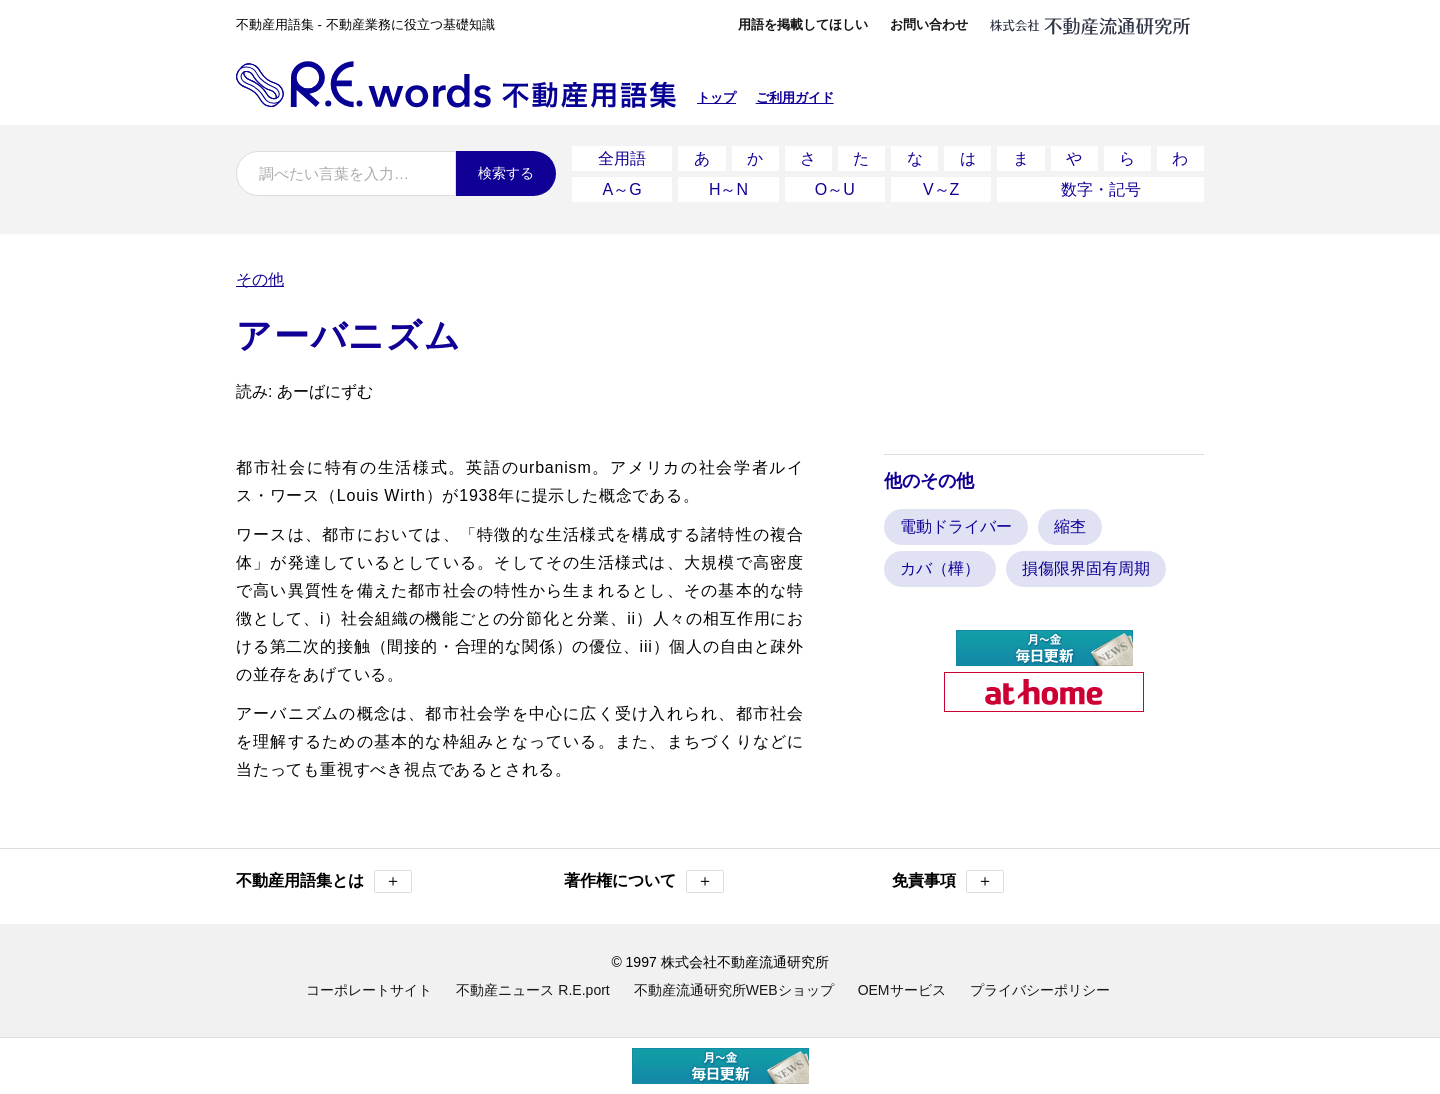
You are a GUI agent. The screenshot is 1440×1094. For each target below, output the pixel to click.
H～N (728, 189)
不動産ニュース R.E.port (532, 990)
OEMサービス (902, 990)
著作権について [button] (644, 881)
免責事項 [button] (948, 881)
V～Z (941, 189)
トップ (716, 97)
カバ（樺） (940, 568)
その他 (260, 279)
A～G (622, 189)
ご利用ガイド (795, 97)
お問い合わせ (929, 24)
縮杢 (1070, 526)
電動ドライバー (956, 526)
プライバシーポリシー (1040, 990)
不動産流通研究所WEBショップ (734, 990)
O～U (835, 189)
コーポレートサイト (369, 990)
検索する (506, 173)
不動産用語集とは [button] (324, 881)
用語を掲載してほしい (803, 24)
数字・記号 (1101, 189)
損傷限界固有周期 (1086, 568)
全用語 (622, 158)
